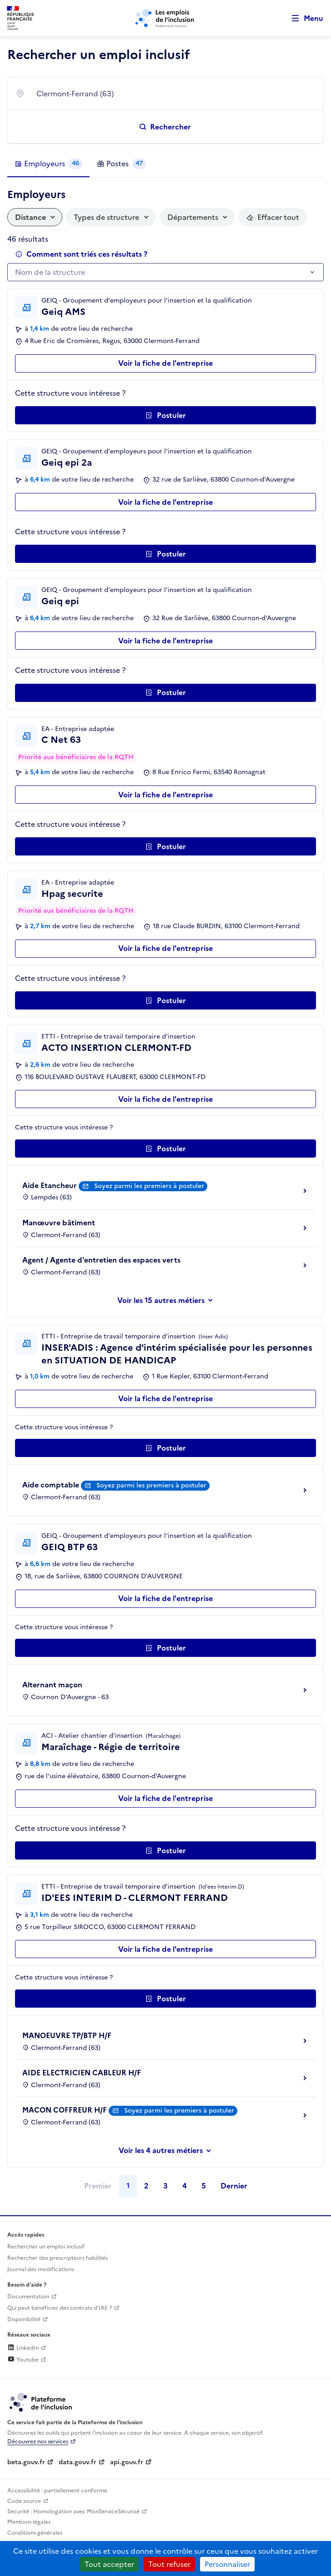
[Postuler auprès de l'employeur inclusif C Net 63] (165, 846)
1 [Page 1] (128, 2185)
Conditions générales (34, 2533)
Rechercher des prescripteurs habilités (57, 2258)
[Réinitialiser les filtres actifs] (272, 217)
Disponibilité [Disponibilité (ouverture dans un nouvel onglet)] (23, 2319)
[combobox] (174, 93)
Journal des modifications (40, 2269)
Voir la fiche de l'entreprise (165, 363)
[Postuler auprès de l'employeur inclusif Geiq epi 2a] (165, 554)
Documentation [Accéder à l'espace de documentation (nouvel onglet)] (28, 2297)
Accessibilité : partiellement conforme (57, 2490)
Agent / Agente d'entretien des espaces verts (101, 1259)
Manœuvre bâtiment (58, 1222)
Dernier (234, 2185)
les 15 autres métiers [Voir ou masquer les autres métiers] (169, 1300)
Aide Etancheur (49, 1185)
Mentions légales (28, 2522)
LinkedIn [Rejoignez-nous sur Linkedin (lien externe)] (23, 2348)
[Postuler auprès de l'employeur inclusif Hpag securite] (165, 1000)
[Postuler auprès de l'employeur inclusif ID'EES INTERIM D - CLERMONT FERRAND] (165, 1998)
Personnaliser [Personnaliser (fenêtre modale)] (227, 2564)
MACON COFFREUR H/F (64, 2109)
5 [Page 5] (203, 2185)
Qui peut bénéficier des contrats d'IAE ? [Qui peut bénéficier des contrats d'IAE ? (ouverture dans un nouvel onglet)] (59, 2308)
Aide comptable (50, 1484)
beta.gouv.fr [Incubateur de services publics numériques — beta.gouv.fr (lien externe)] (26, 2462)
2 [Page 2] (146, 2185)
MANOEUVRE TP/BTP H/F (66, 2035)
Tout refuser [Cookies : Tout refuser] (169, 2564)
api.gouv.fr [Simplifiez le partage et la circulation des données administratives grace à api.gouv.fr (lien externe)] (126, 2462)
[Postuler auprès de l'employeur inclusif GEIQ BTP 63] (165, 1648)
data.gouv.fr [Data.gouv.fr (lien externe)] (77, 2462)
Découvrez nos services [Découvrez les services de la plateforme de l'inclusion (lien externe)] (37, 2441)
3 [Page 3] (165, 2185)
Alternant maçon (52, 1684)
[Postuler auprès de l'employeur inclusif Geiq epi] (165, 693)
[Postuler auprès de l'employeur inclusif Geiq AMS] (165, 415)
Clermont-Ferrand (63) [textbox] (75, 93)
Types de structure (106, 217)
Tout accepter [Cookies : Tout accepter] (109, 2564)
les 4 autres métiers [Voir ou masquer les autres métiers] (169, 2150)
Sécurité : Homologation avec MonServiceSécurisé (73, 2511)
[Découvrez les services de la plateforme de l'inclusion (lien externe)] (41, 2402)
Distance (30, 217)
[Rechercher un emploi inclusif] (165, 126)
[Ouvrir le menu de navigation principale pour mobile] (303, 18)
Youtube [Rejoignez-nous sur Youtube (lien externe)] (23, 2360)
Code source (24, 2501)
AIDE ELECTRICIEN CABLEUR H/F (81, 2072)
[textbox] (161, 272)
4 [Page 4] (184, 2185)
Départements (192, 217)
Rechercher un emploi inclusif (46, 2247)
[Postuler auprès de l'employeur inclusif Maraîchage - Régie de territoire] (165, 1850)
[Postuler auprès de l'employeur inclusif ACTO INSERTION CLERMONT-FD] (165, 1148)
